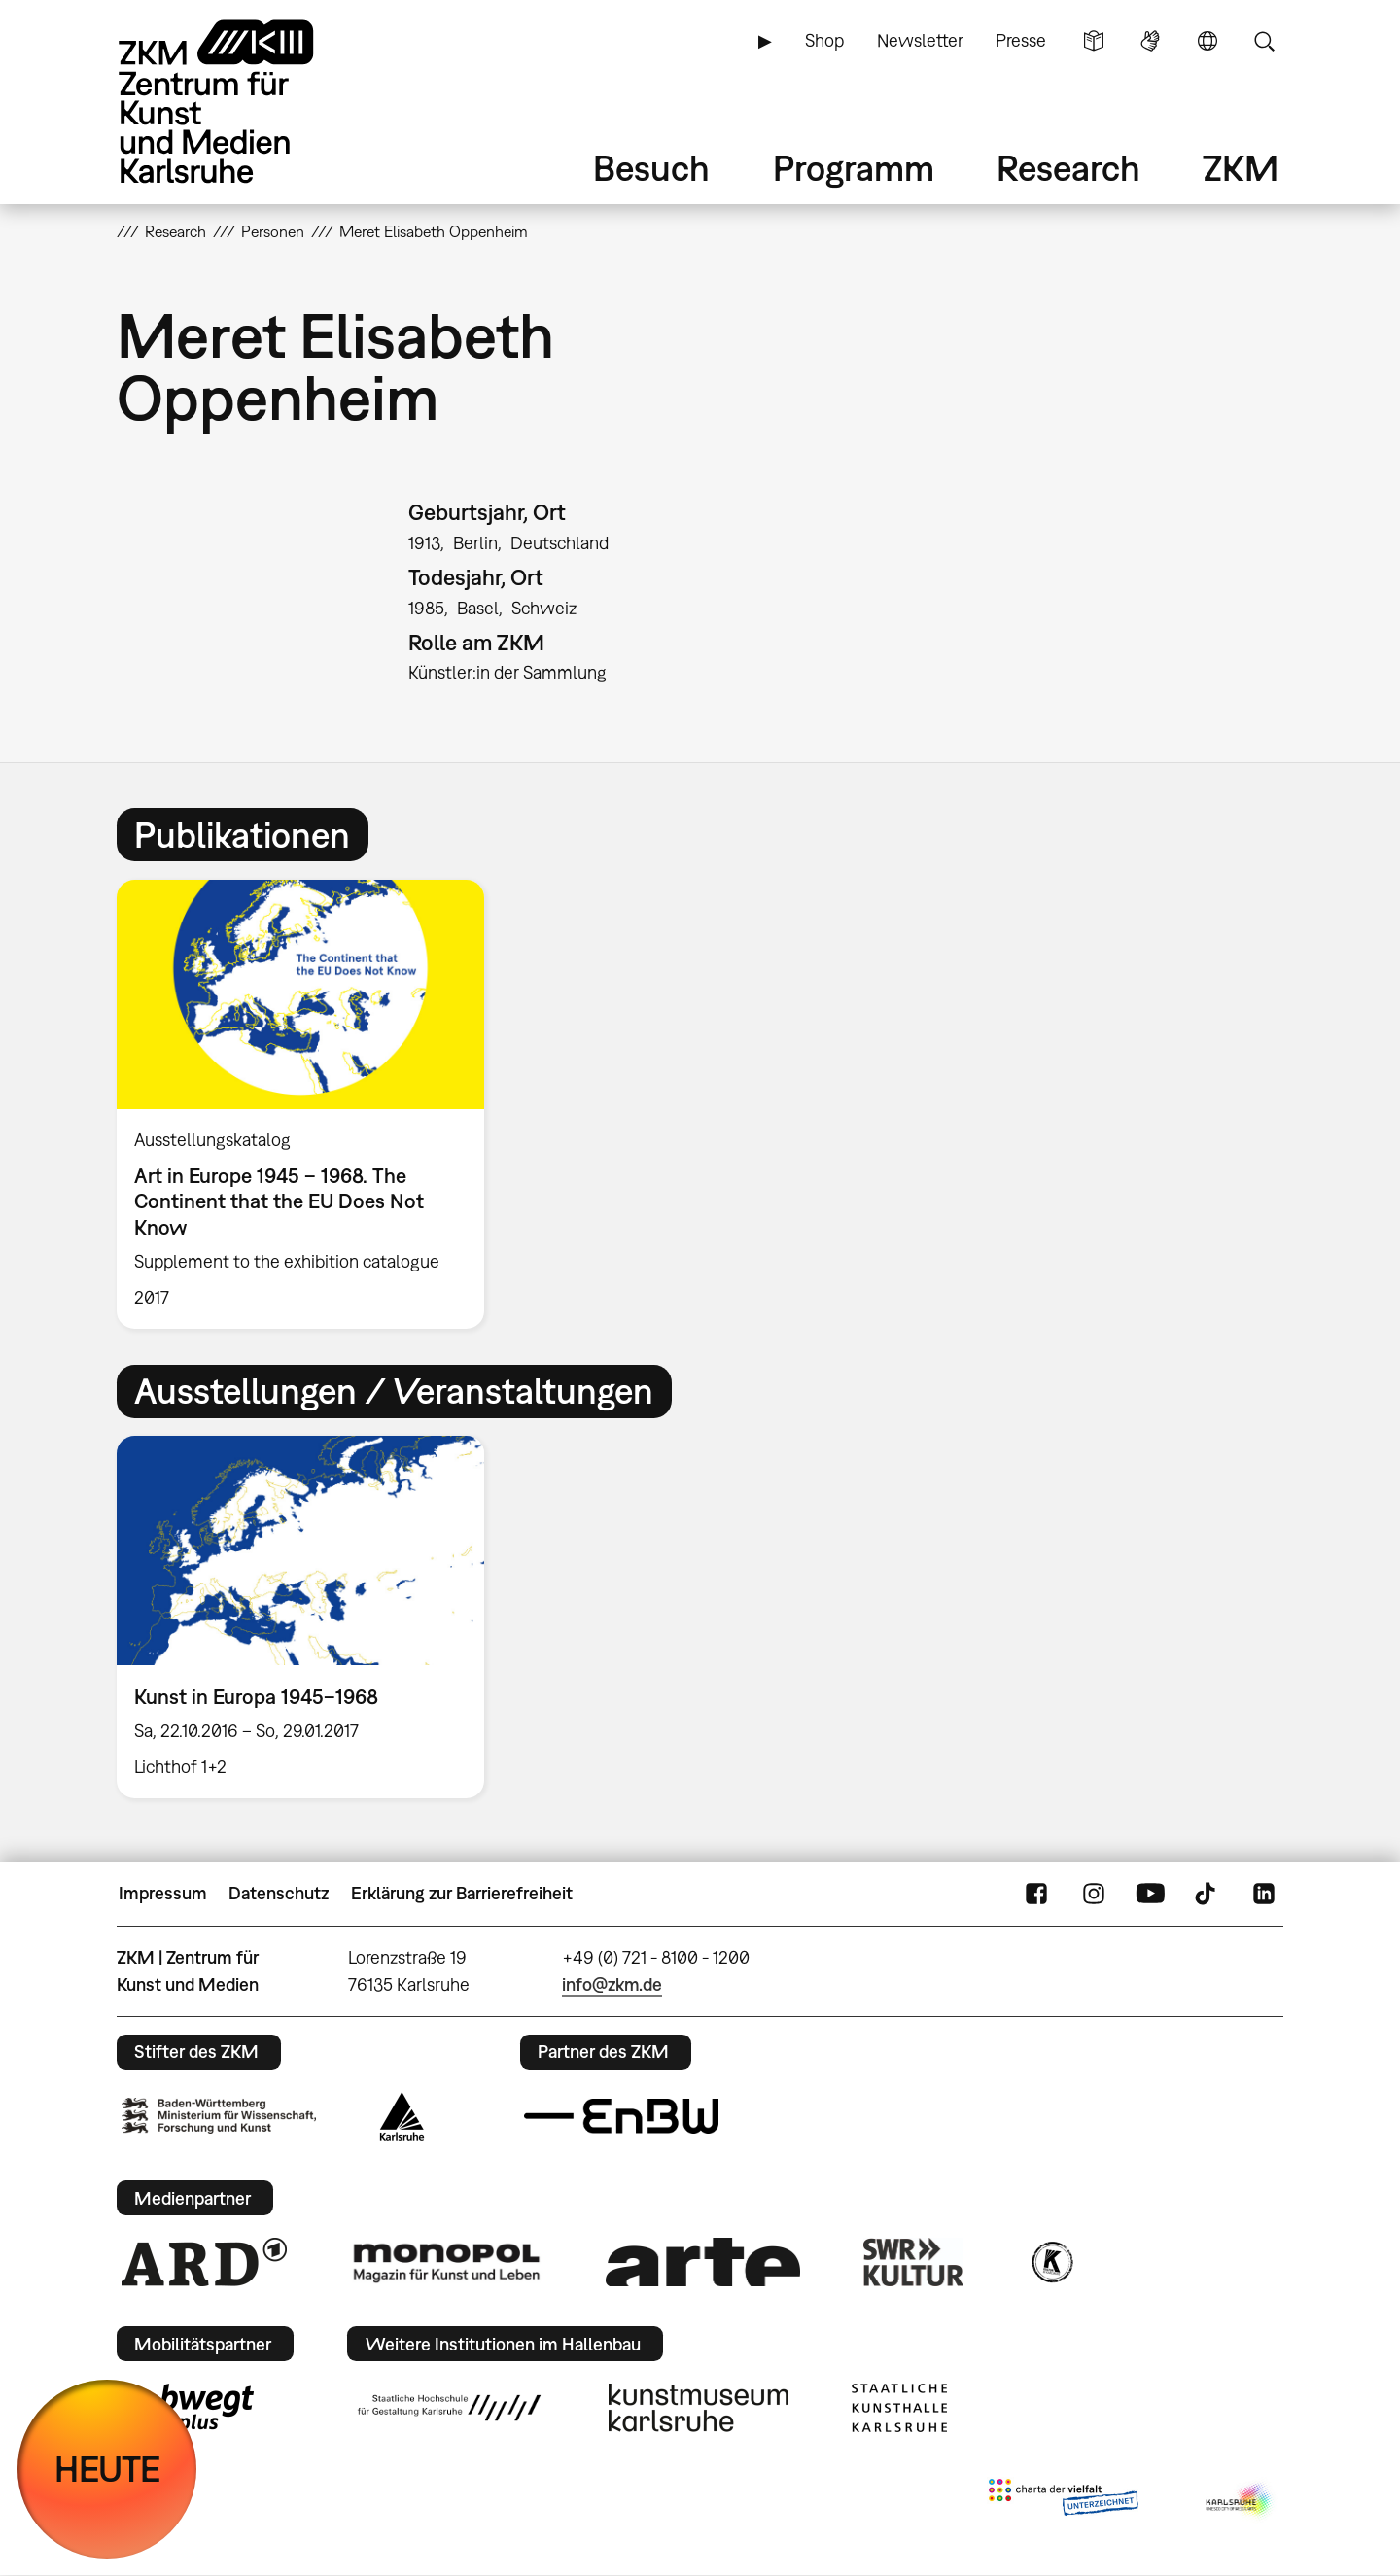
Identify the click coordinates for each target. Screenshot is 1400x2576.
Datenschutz (278, 1893)
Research (1068, 168)
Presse (1021, 40)
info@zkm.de (612, 1984)
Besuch (651, 168)
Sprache (1207, 40)
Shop (824, 40)
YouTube (1150, 1893)
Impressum (163, 1893)
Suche (1263, 40)
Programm (853, 168)
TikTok (1207, 1893)
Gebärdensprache (1150, 40)
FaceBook (1036, 1893)
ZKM (1240, 168)
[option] (309, 1104)
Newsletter (920, 40)
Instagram (1093, 1893)
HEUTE (107, 2468)
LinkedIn (1263, 1893)
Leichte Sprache (1093, 40)
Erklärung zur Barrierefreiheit (462, 1893)
